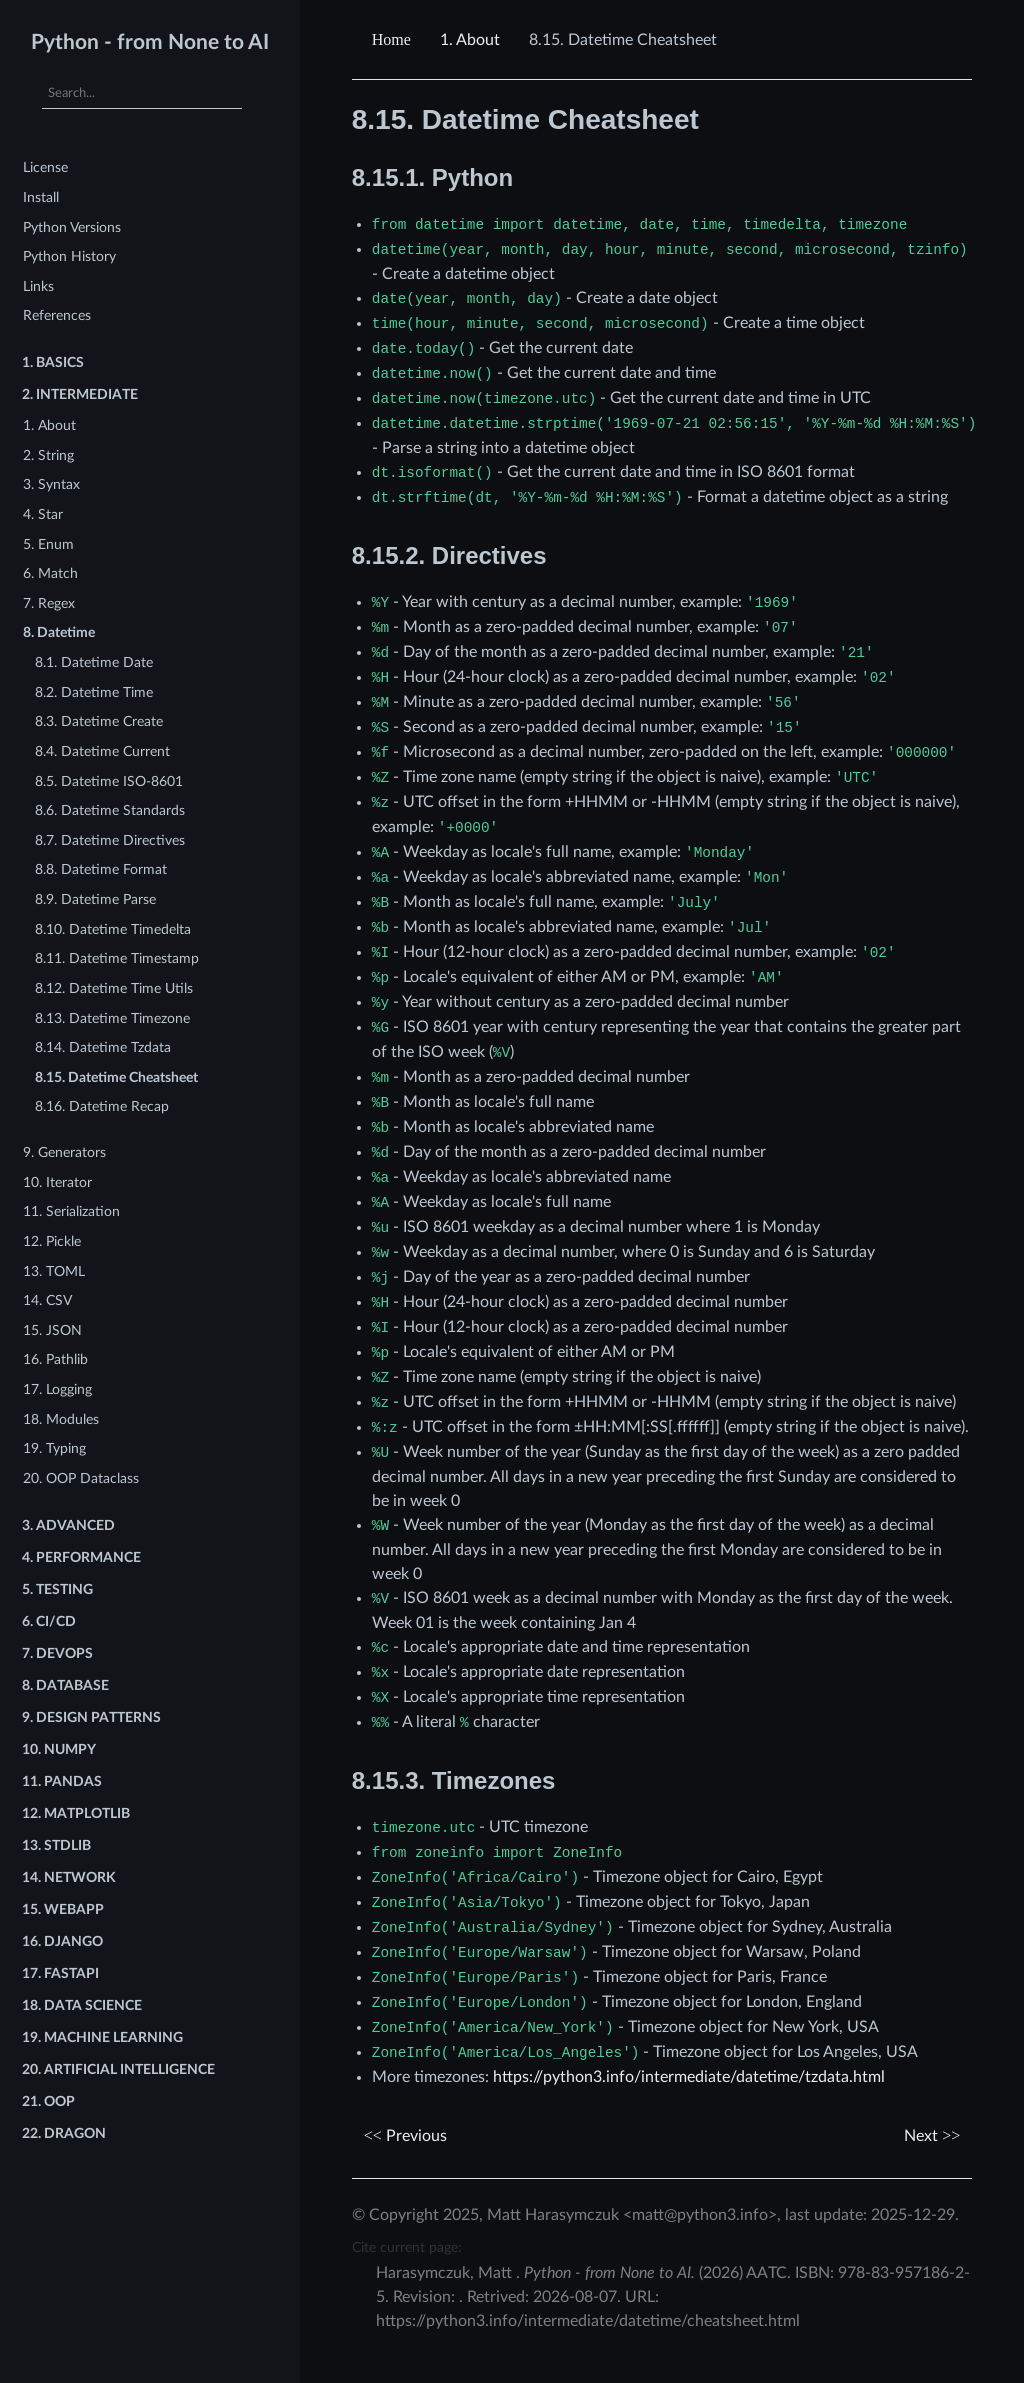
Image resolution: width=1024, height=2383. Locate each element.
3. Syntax (51, 484)
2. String (48, 455)
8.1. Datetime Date (94, 662)
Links (38, 286)
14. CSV (47, 1300)
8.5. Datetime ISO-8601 (109, 781)
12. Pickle (52, 1241)
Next (932, 2136)
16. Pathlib (55, 1359)
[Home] (394, 40)
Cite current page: (407, 2247)
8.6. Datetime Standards (110, 810)
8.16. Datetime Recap (102, 1106)
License (45, 167)
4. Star (43, 514)
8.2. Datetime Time (94, 692)
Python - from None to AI (150, 42)
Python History (69, 256)
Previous (405, 2136)
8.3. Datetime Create (99, 721)
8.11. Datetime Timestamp (117, 958)
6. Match (50, 573)
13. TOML (54, 1271)
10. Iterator (57, 1182)
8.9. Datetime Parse (95, 899)
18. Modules (61, 1419)
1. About (49, 425)
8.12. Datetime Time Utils (114, 988)
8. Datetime (59, 632)
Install (41, 197)
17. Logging (57, 1389)
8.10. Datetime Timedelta (113, 929)
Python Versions (72, 227)
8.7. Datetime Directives (110, 840)
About (470, 40)
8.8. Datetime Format (101, 869)
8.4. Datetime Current (102, 751)
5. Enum (48, 544)
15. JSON (52, 1330)
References (57, 315)
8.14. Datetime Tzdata (103, 1047)
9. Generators (64, 1152)
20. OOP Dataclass (81, 1478)
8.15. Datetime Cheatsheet (116, 1077)
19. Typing (54, 1448)
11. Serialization (71, 1211)
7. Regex (49, 603)
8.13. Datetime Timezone (112, 1018)
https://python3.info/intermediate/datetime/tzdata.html (689, 2077)
